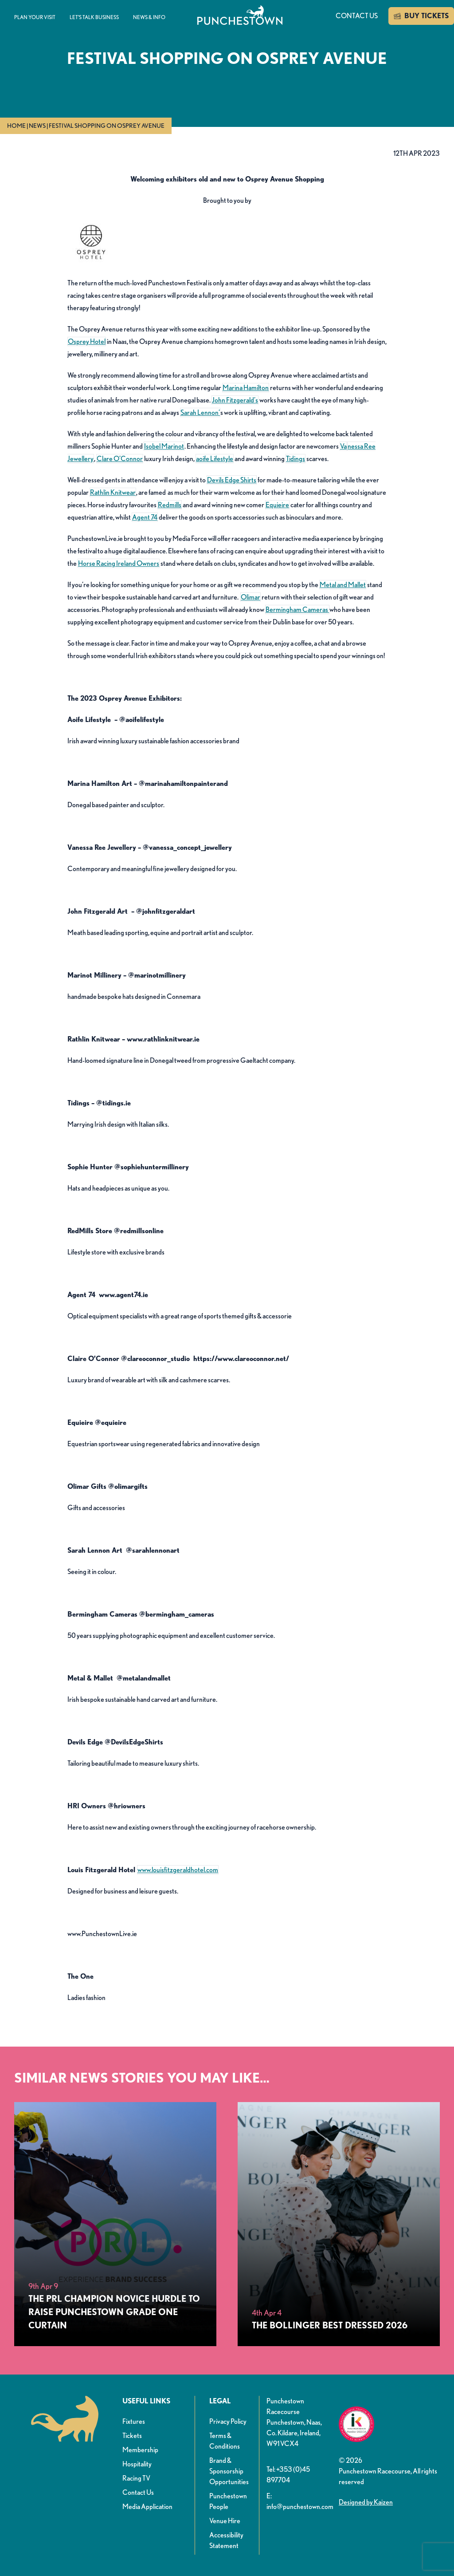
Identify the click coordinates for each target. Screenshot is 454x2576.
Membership (140, 2450)
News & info (149, 17)
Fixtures (133, 2421)
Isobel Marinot (164, 446)
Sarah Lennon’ (200, 412)
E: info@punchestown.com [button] (299, 2501)
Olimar (250, 597)
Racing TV (136, 2478)
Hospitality (137, 2464)
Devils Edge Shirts (231, 480)
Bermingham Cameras (297, 609)
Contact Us (138, 2492)
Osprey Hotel (87, 341)
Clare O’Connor (120, 458)
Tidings (295, 458)
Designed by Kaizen (366, 2502)
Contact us (357, 16)
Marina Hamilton (246, 387)
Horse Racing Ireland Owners (118, 563)
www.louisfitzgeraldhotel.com (177, 1870)
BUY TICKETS (421, 16)
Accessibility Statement (226, 2540)
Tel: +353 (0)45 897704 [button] (288, 2474)
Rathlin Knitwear (113, 492)
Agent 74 (144, 517)
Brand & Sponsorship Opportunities (229, 2471)
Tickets (132, 2435)
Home (16, 125)
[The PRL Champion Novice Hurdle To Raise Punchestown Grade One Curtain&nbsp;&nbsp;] (115, 2224)
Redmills (169, 505)
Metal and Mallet (343, 584)
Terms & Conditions (224, 2440)
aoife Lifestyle (214, 458)
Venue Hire (224, 2521)
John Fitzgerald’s (235, 400)
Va (343, 446)
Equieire (277, 505)
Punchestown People (228, 2501)
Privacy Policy (228, 2421)
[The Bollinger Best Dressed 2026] (339, 2224)
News (37, 125)
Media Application (147, 2506)
